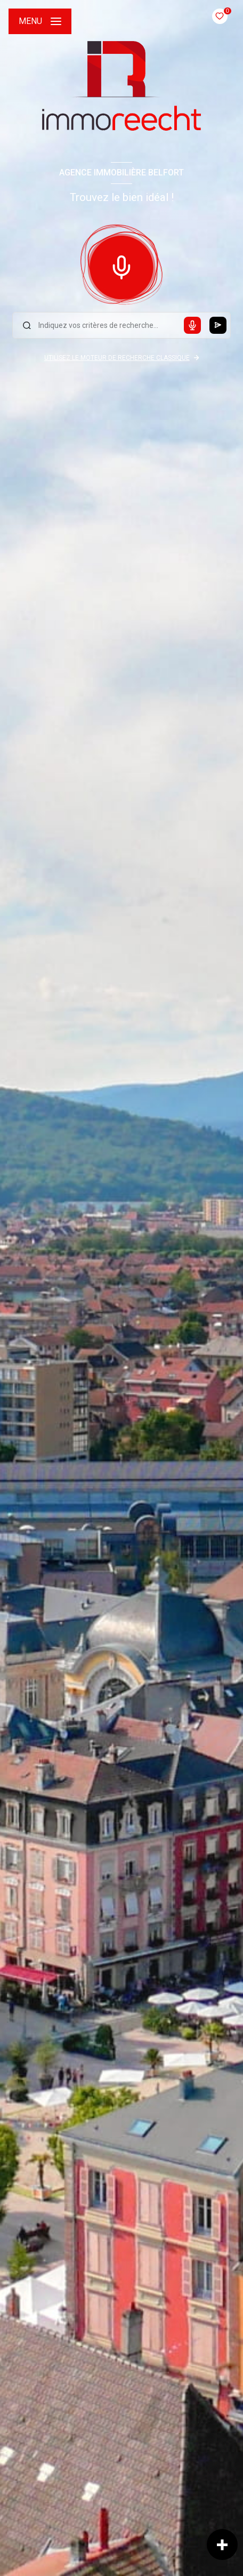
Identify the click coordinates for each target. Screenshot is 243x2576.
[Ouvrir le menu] (40, 21)
